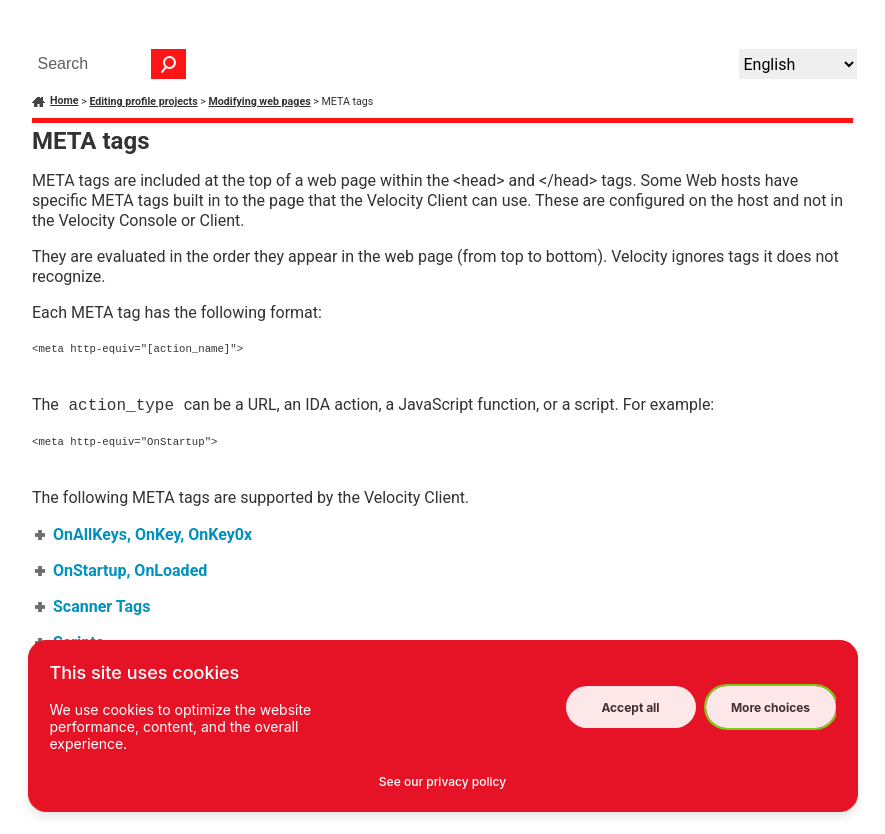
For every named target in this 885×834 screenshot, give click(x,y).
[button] (169, 64)
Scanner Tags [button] (93, 608)
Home (64, 100)
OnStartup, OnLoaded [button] (122, 572)
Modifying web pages (260, 101)
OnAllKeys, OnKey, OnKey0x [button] (144, 536)
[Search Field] (107, 64)
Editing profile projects (143, 101)
